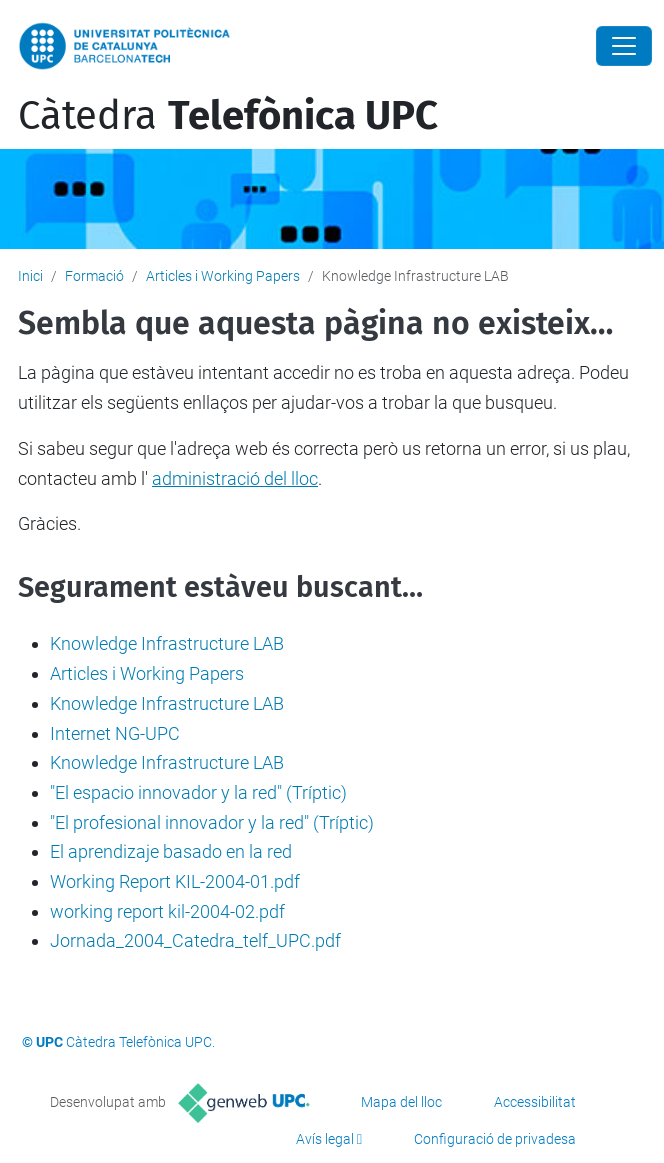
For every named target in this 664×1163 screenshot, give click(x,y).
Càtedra (228, 116)
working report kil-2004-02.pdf (167, 911)
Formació (94, 276)
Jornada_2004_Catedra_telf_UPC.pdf (195, 940)
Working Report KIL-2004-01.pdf (175, 881)
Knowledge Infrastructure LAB (167, 643)
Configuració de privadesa (495, 1139)
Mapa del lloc (401, 1102)
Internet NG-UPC (115, 733)
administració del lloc (235, 478)
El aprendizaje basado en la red (171, 851)
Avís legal (325, 1139)
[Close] (624, 46)
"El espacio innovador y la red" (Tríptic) (198, 792)
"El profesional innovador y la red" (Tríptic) (212, 822)
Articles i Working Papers (223, 276)
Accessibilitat (535, 1102)
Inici (30, 276)
